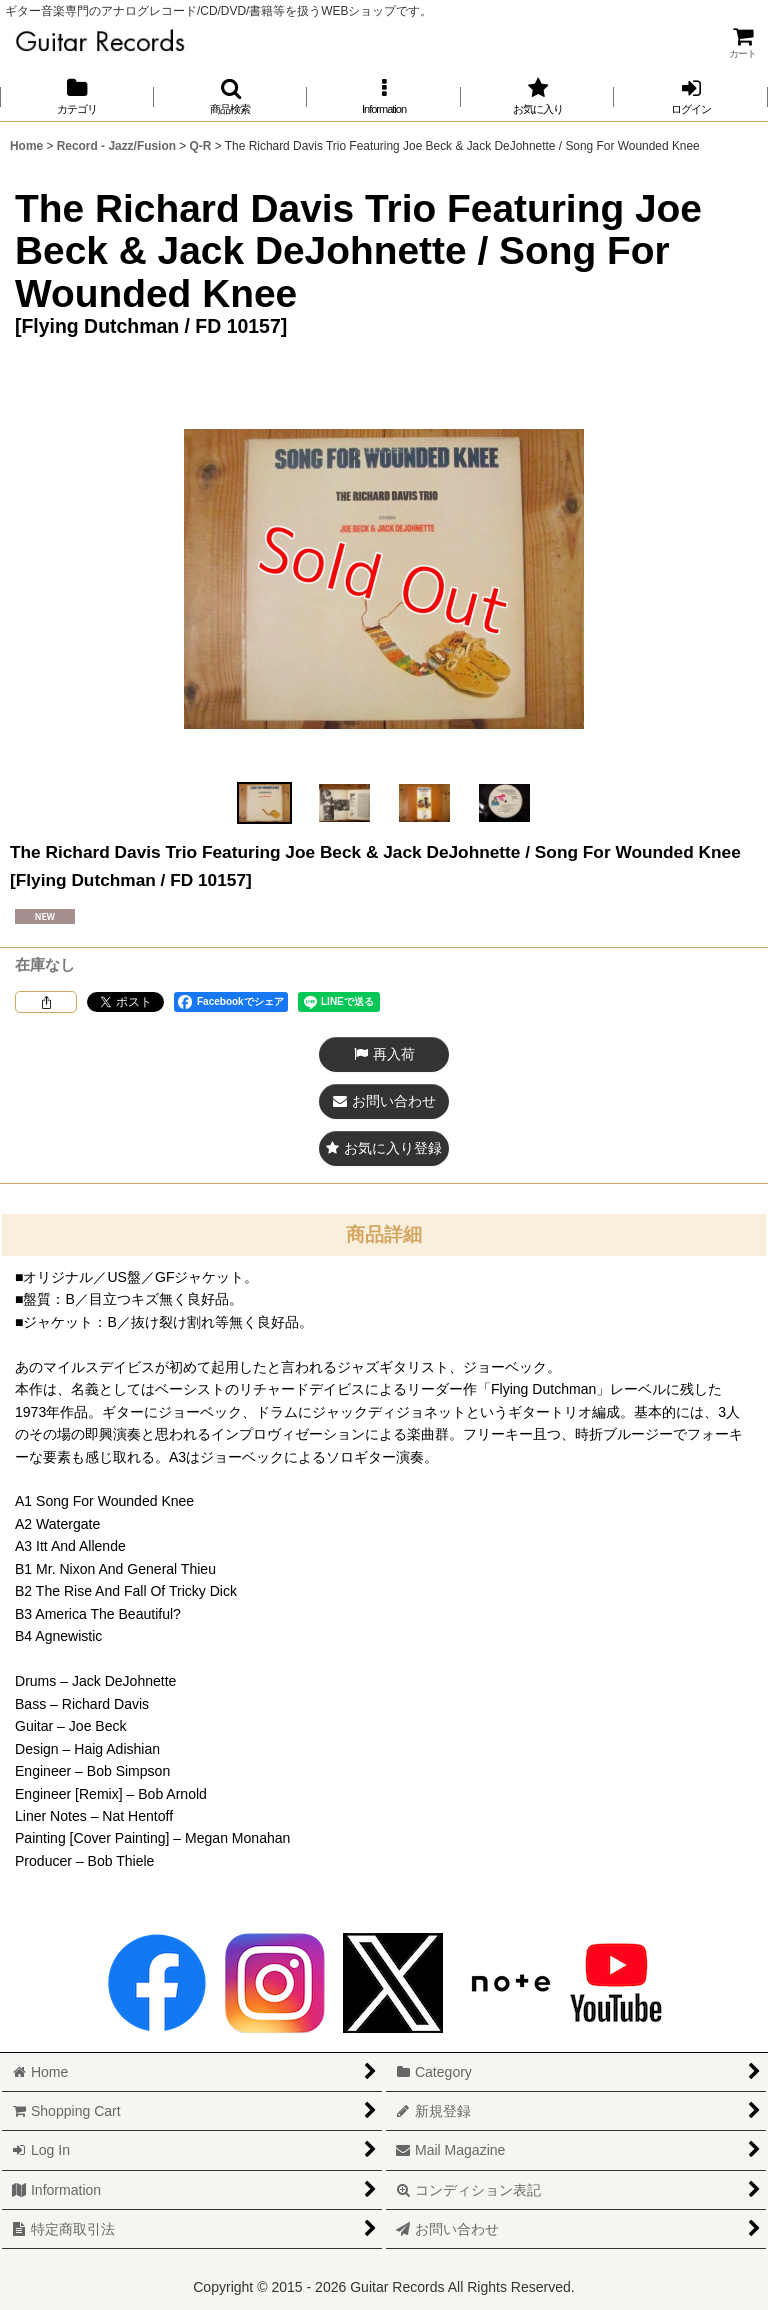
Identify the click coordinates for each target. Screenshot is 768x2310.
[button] (231, 96)
